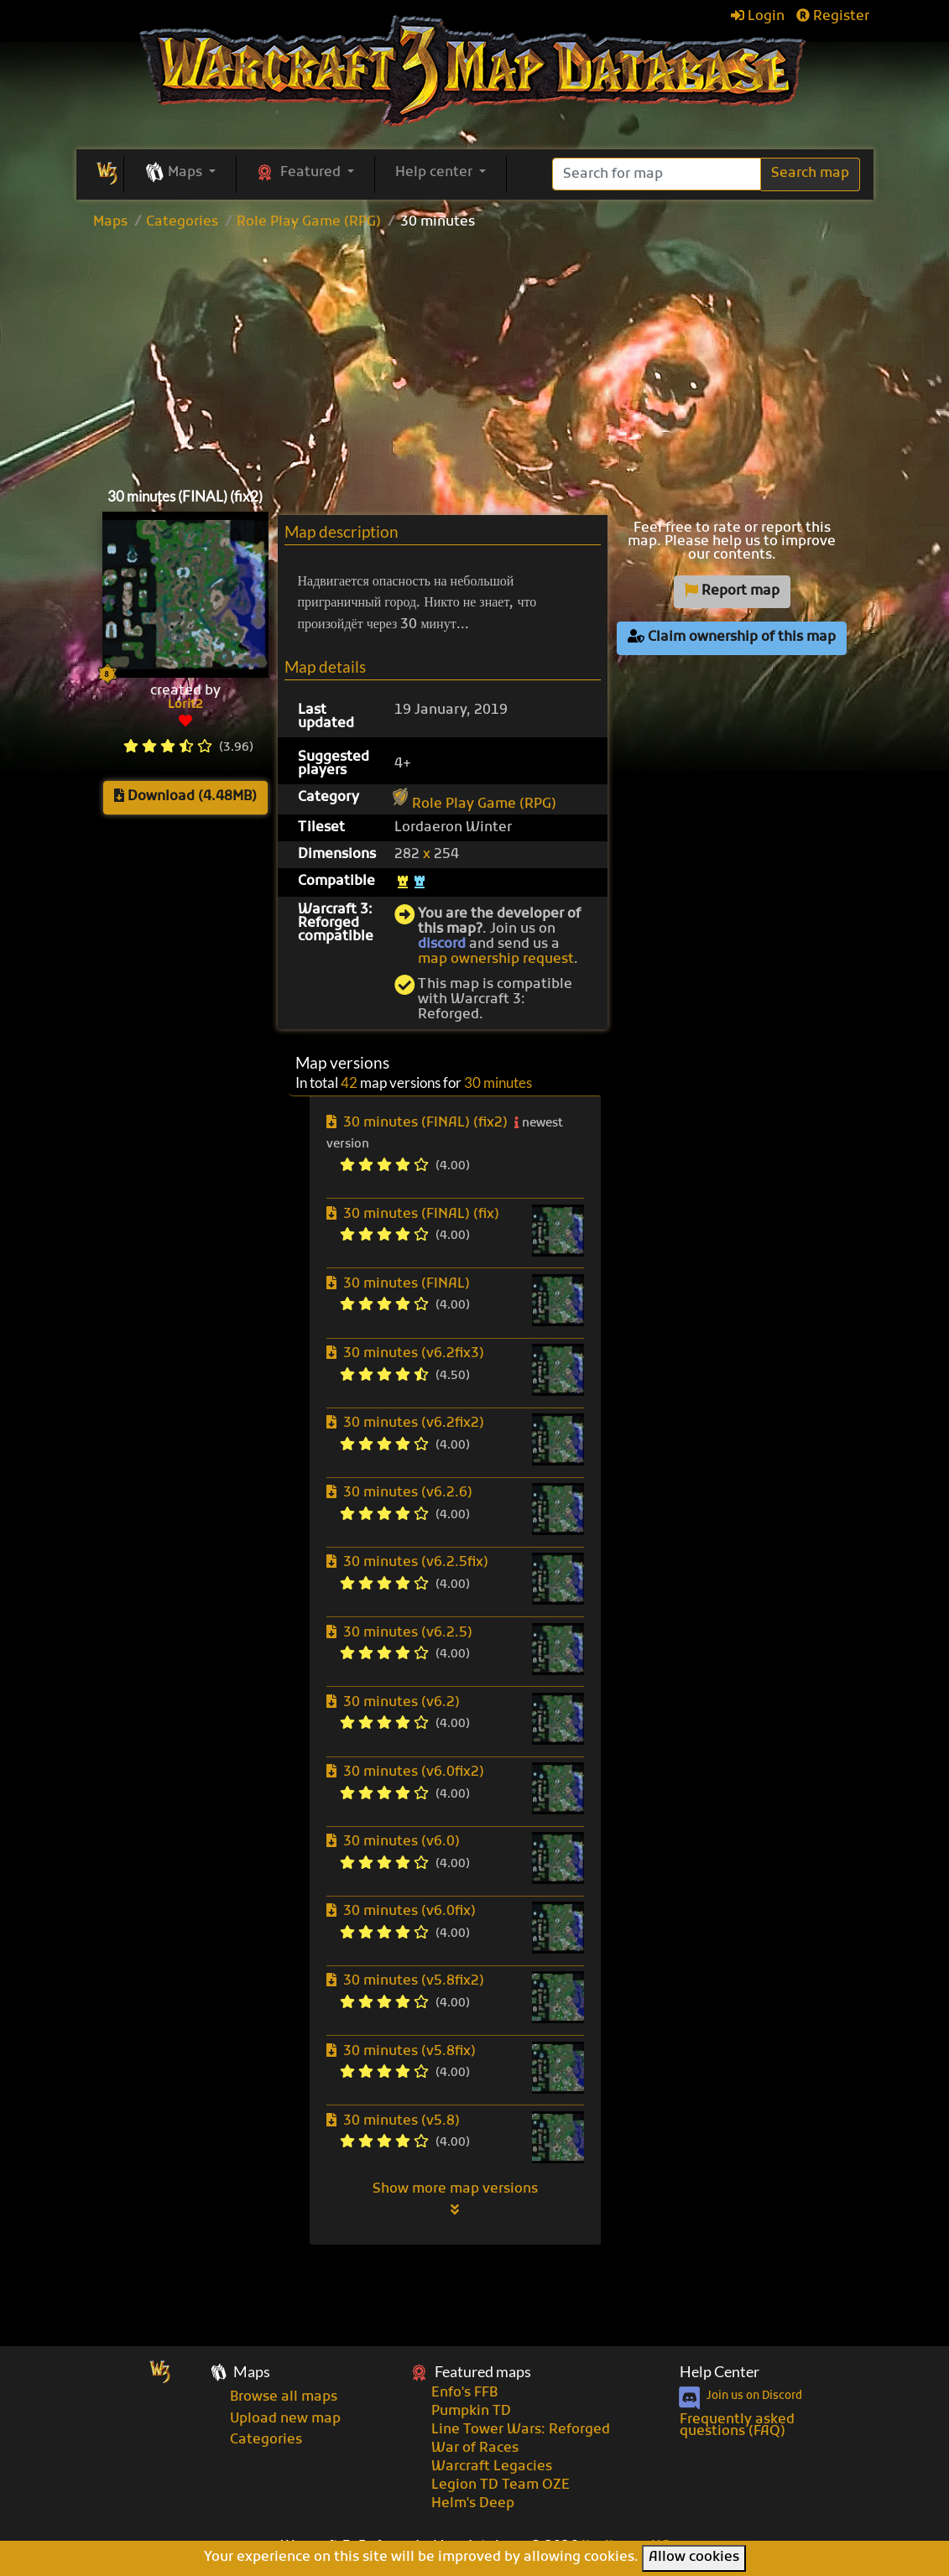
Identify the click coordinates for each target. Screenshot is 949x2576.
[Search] (656, 174)
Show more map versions (455, 2198)
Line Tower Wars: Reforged (520, 2430)
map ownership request (496, 959)
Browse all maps (283, 2397)
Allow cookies (694, 2557)
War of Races (475, 2448)
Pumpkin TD (471, 2411)
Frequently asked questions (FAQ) (737, 2426)
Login (758, 16)
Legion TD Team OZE (500, 2485)
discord (442, 944)
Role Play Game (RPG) (309, 222)
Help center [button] (435, 172)
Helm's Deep (472, 2503)
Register (832, 16)
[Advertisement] (475, 355)
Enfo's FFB (464, 2393)
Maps (110, 222)
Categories (182, 222)
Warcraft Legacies (491, 2467)
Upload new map (285, 2419)
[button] (180, 173)
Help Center (719, 2372)
